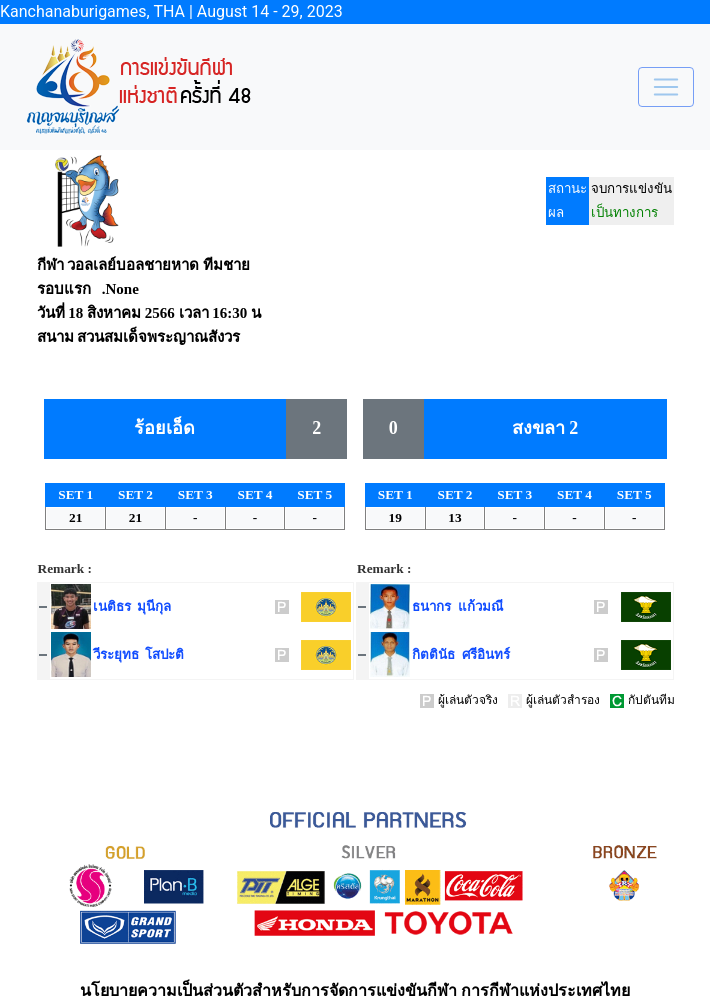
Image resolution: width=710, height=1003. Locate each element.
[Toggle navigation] (666, 87)
